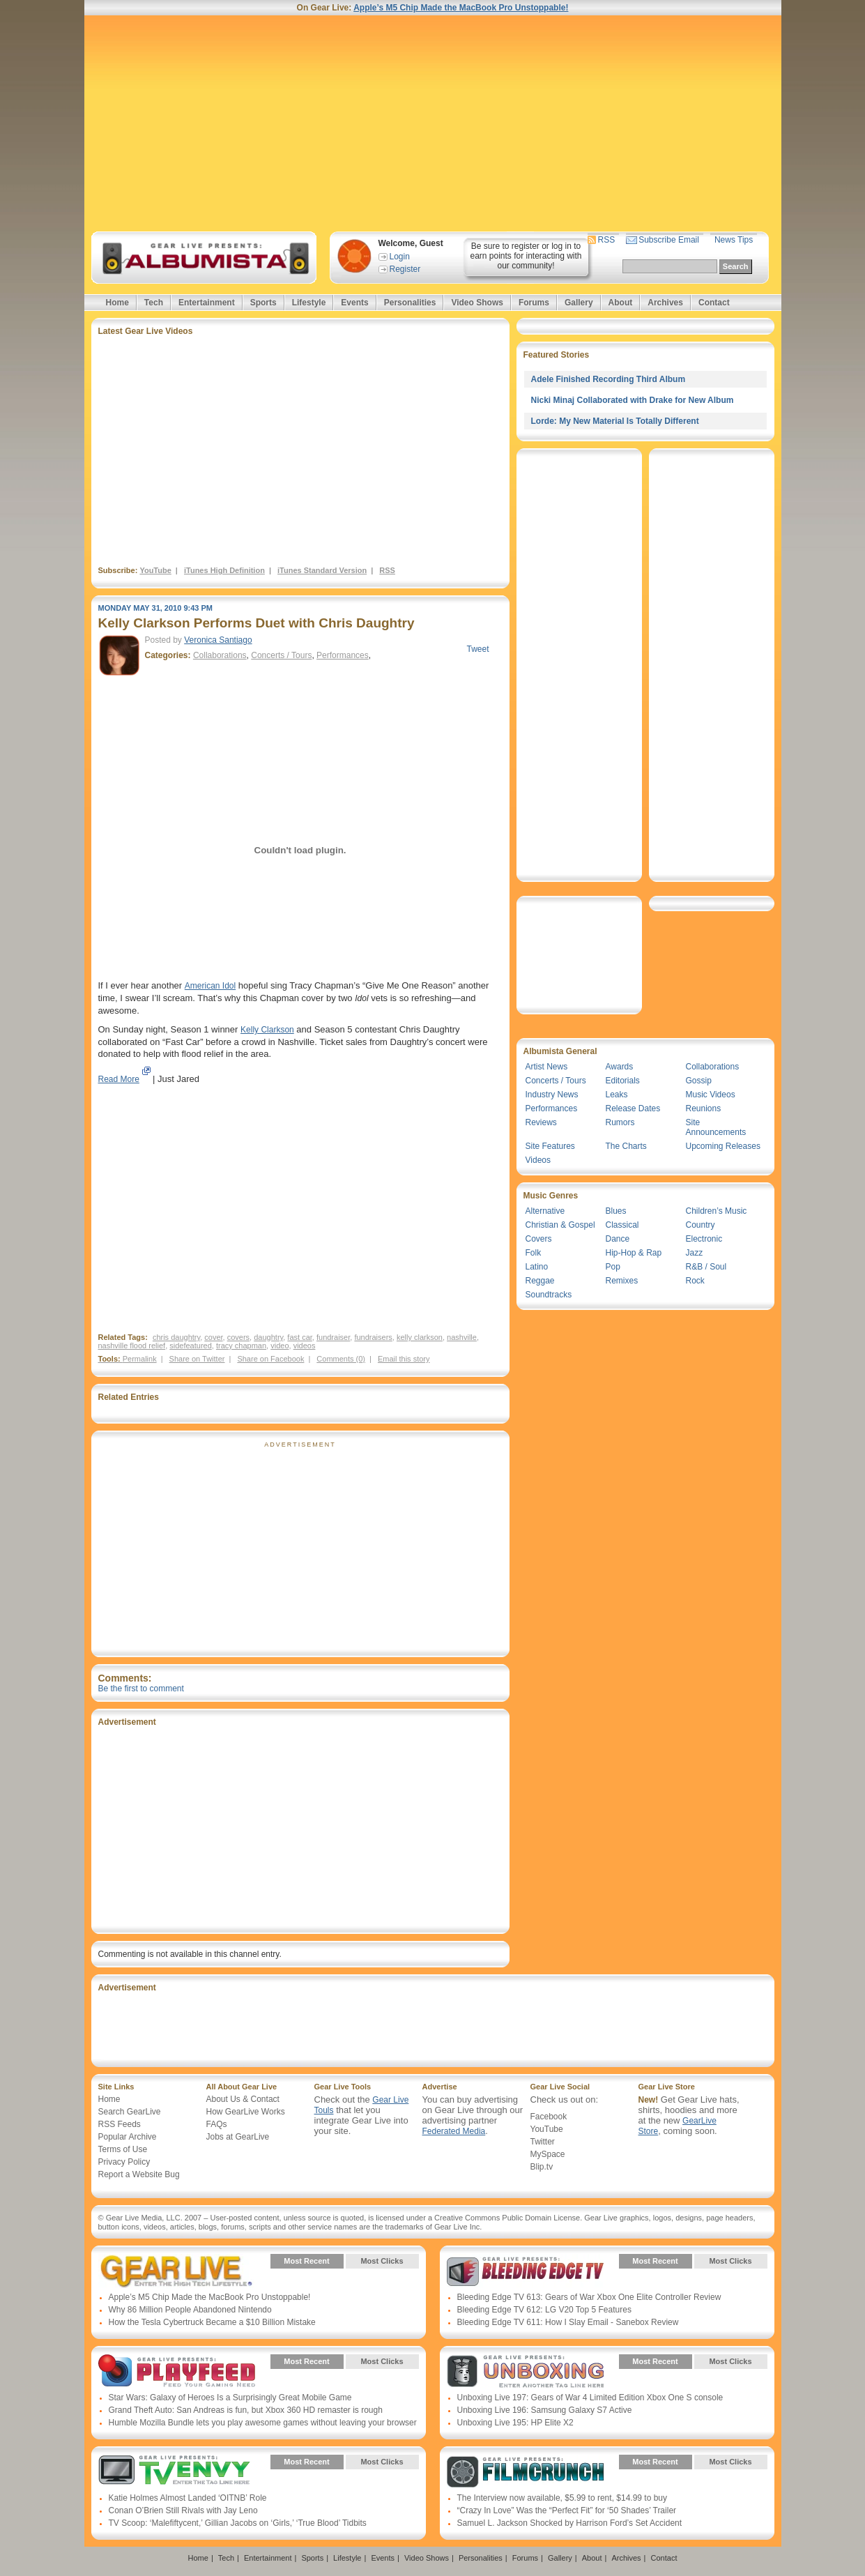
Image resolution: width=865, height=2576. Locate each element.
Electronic (704, 1239)
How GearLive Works (245, 2112)
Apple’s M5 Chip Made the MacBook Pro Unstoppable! (460, 8)
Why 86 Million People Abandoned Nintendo (190, 2310)
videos (304, 1345)
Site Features (550, 1146)
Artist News (547, 1067)
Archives (665, 302)
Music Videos (710, 1094)
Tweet (477, 649)
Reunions (703, 1108)
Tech (153, 302)
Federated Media (454, 2131)
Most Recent (306, 2261)
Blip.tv (541, 2167)
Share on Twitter (197, 1359)
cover (213, 1337)
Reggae (540, 1281)
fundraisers (373, 1337)
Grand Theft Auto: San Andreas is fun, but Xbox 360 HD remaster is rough (246, 2410)
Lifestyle (309, 302)
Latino (537, 1267)
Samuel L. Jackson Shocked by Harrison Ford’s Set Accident (569, 2523)
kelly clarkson (420, 1337)
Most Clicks (381, 2261)
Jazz (694, 1253)
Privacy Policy (124, 2162)
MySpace (547, 2154)
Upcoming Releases (723, 1146)
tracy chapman (241, 1345)
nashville (462, 1337)
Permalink (140, 1359)
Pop (613, 1267)
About (620, 302)
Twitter (542, 2142)
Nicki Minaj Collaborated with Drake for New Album (632, 400)
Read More (118, 1079)
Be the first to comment (141, 1688)
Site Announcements (716, 1127)
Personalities (410, 302)
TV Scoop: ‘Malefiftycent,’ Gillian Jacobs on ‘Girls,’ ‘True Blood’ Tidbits (238, 2523)
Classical (622, 1225)
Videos (538, 1160)
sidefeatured (190, 1345)
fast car (299, 1337)
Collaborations (220, 655)
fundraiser (333, 1337)
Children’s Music (716, 1211)
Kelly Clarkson (267, 1030)
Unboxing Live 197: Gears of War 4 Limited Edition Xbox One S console (590, 2397)
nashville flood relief (132, 1345)
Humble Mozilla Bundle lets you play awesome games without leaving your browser (263, 2423)
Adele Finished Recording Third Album (608, 379)
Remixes (622, 1281)
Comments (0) (340, 1359)
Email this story (404, 1359)
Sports (263, 302)
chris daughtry (176, 1337)
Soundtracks (549, 1295)
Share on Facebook (270, 1359)
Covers (539, 1239)
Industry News (552, 1094)
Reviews (541, 1122)
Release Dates (633, 1108)
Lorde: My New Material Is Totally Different (615, 421)
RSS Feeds (119, 2124)
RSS (606, 240)
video (279, 1345)
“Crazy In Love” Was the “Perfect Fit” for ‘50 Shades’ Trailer (567, 2510)
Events (354, 302)
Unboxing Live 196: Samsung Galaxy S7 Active (544, 2410)
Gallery (579, 302)
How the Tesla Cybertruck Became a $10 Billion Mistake (212, 2322)
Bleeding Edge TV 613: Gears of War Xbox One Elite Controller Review (589, 2297)
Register (405, 269)
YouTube (155, 570)
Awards (620, 1067)
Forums (534, 302)
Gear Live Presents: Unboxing (525, 2371)
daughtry (268, 1337)
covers (238, 1337)
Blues (616, 1211)
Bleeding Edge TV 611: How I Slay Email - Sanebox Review (568, 2322)
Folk (534, 1253)
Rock (695, 1281)
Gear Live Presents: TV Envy (176, 2472)
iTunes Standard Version (322, 570)
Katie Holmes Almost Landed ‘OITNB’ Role (188, 2498)
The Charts (626, 1146)
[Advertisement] (432, 123)
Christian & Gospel (560, 1225)
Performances (342, 655)
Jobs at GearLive (238, 2137)
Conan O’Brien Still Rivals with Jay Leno (183, 2510)
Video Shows (477, 302)
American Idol (210, 986)
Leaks (617, 1094)
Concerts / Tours (281, 655)
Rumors (620, 1122)
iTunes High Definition (224, 570)
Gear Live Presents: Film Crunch (525, 2472)
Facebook (548, 2116)
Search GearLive (129, 2112)
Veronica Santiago (218, 640)
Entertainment (206, 302)
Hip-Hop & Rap (634, 1253)
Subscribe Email (668, 240)
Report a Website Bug (139, 2174)
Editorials (623, 1080)
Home (117, 302)
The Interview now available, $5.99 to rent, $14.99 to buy (562, 2498)
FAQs (216, 2124)
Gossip (699, 1080)
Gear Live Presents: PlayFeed (176, 2371)
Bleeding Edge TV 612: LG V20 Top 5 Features (544, 2310)
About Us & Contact (243, 2099)
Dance (618, 1239)
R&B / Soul (706, 1267)
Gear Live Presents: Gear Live (176, 2271)
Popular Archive (127, 2137)
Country (700, 1225)
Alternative (545, 1211)
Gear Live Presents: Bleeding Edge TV (525, 2271)
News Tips (733, 240)
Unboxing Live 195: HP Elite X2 (515, 2423)
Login (400, 256)
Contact (714, 302)
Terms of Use (123, 2149)
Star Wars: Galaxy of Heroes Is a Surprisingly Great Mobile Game (230, 2397)
